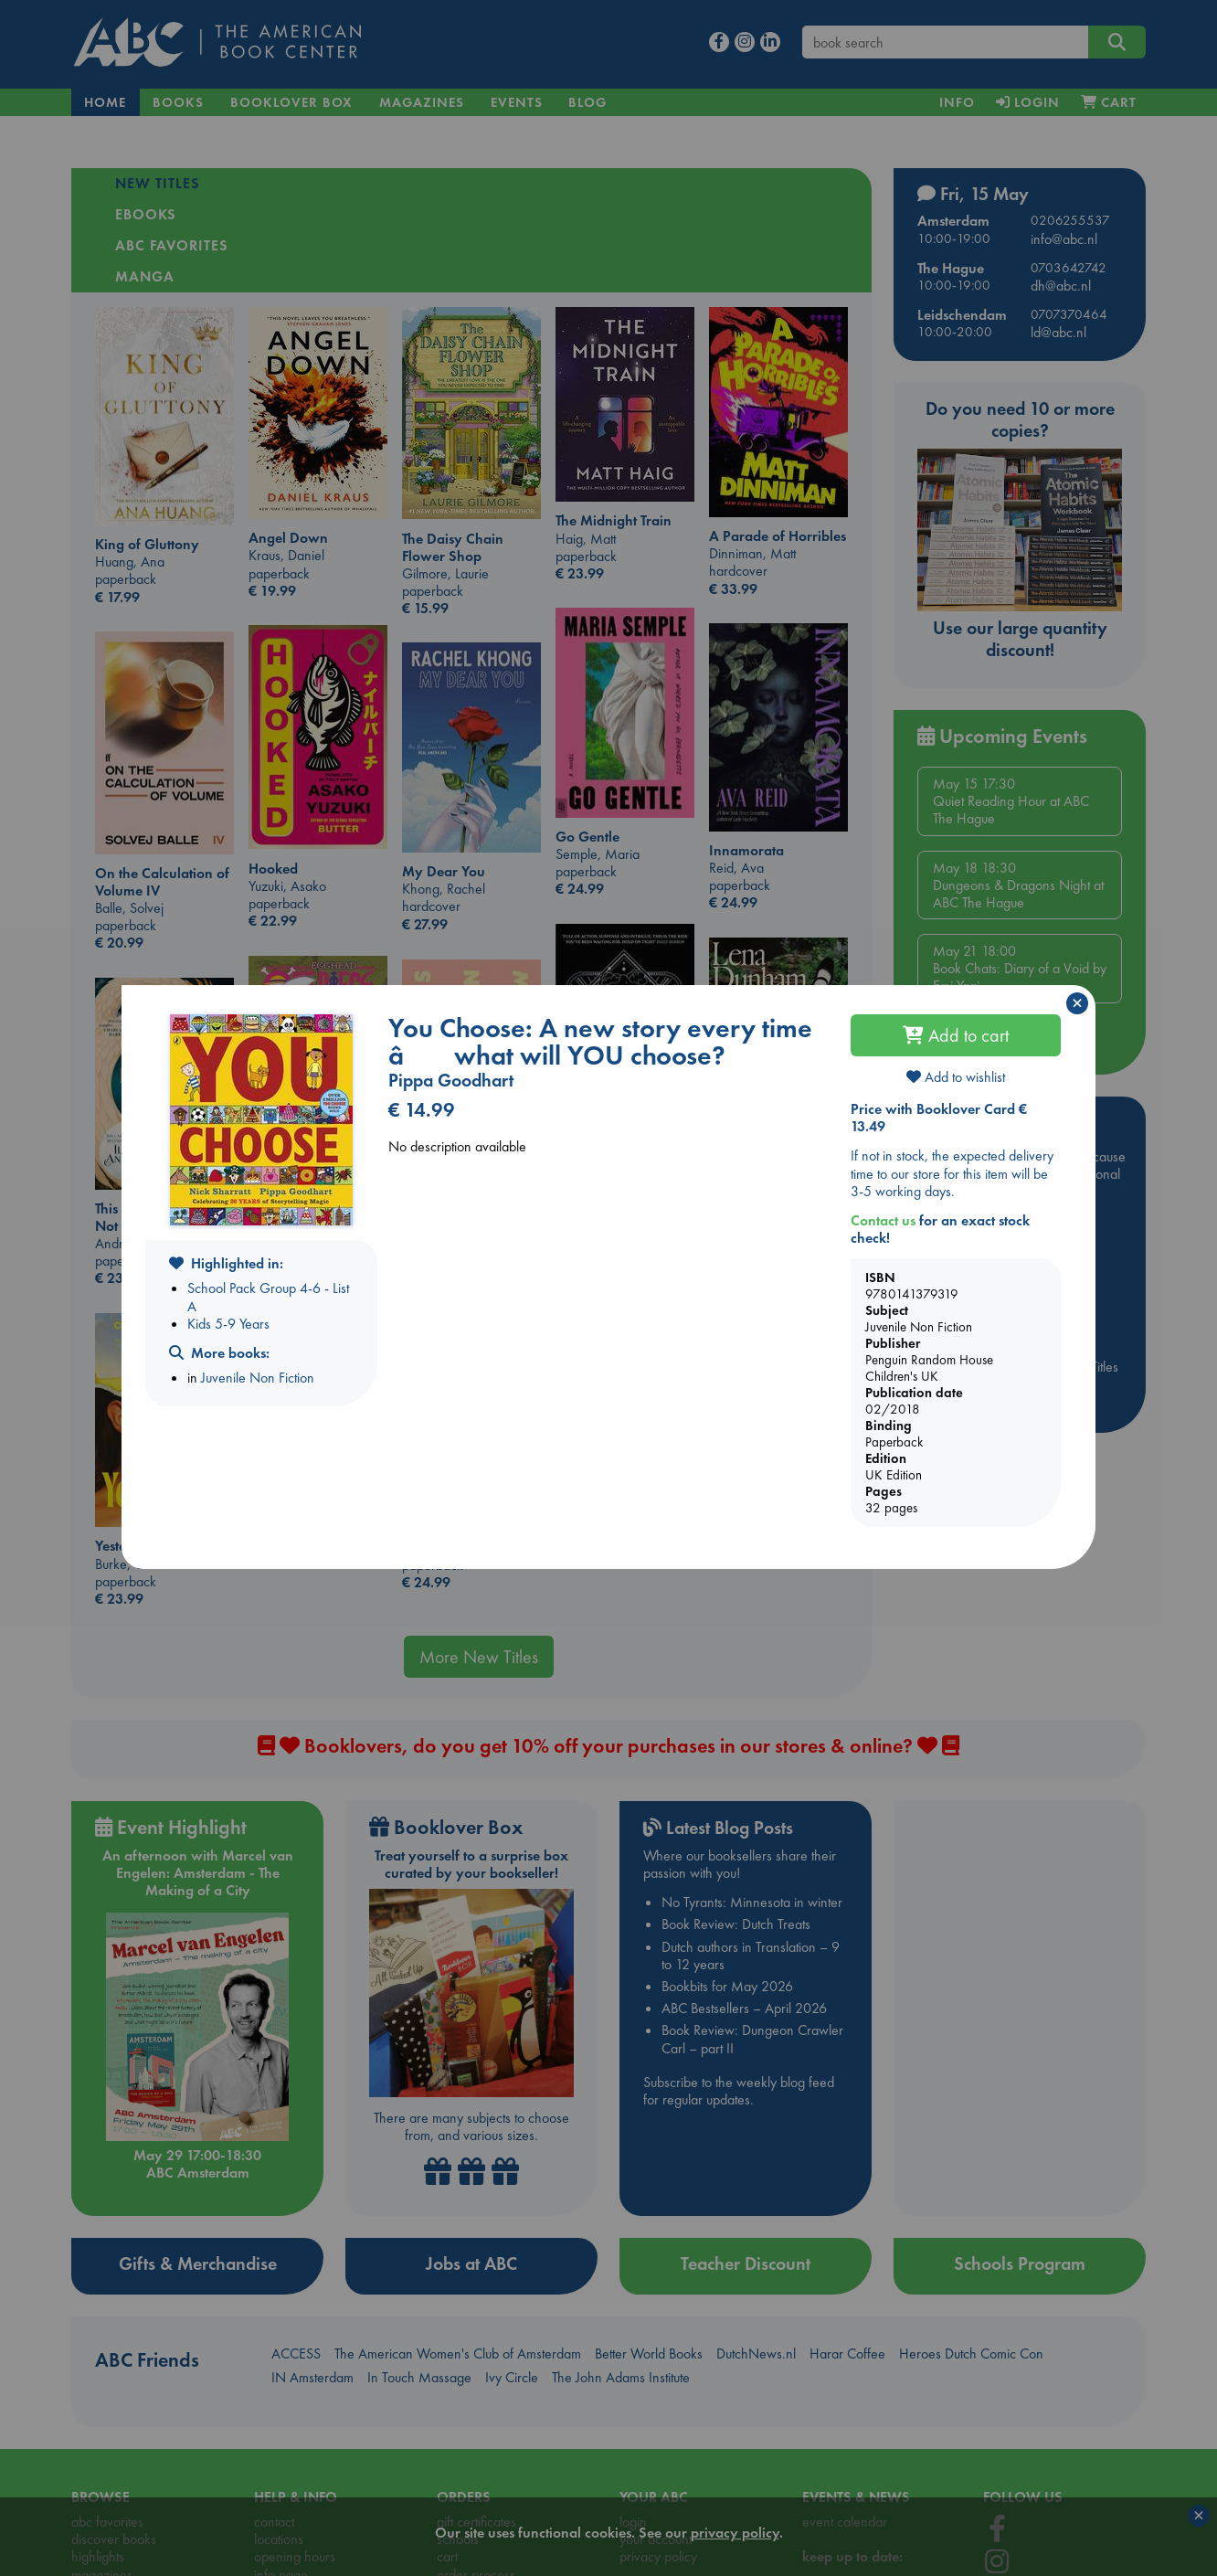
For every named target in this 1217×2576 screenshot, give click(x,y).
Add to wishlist (955, 1077)
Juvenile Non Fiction (257, 1377)
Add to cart (956, 1035)
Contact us (883, 1220)
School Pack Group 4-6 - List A (268, 1296)
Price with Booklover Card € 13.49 (939, 1117)
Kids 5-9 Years (228, 1323)
